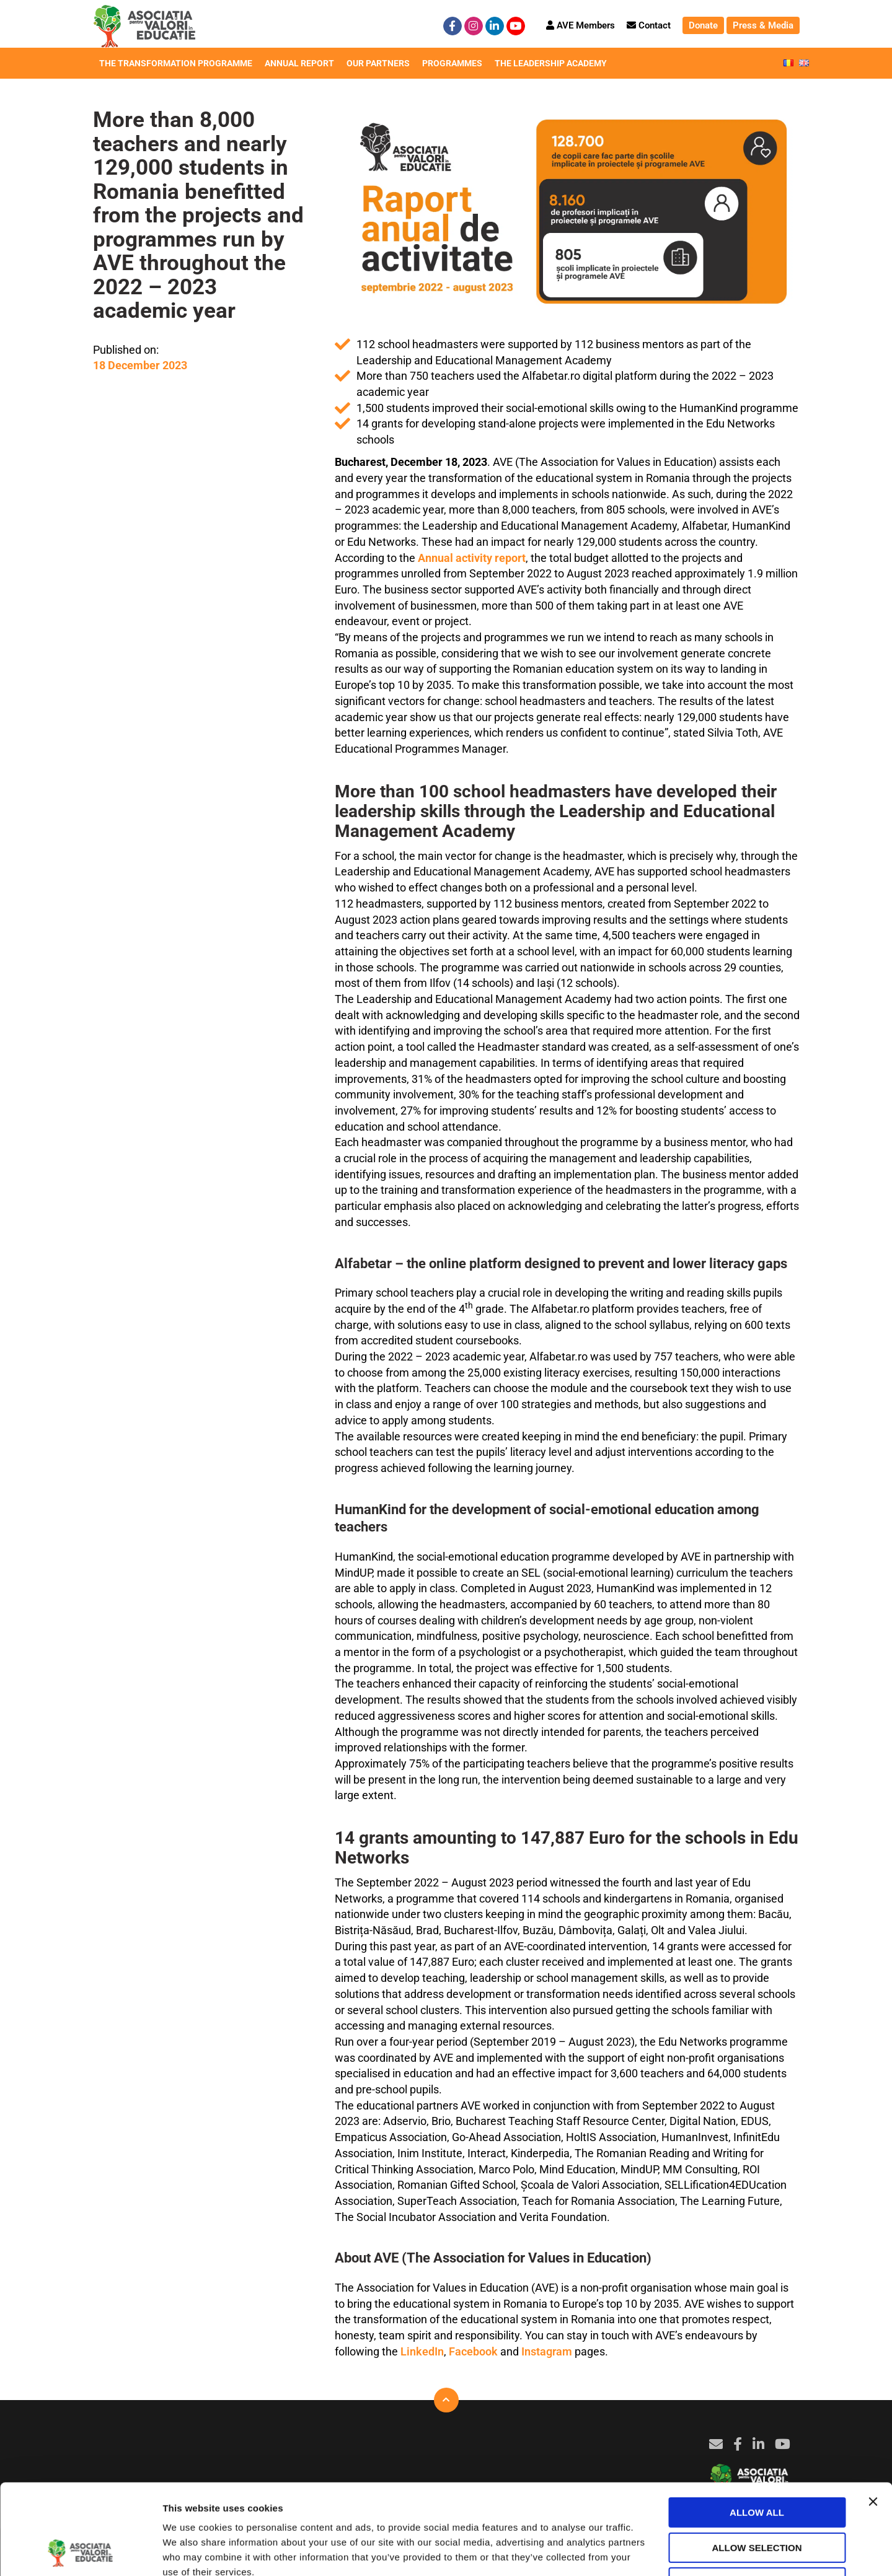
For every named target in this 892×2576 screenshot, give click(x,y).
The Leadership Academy (551, 65)
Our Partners (378, 65)
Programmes (452, 65)
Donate (703, 25)
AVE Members (580, 25)
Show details (650, 2551)
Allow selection (757, 2463)
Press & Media (763, 25)
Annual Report (299, 65)
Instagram (546, 2351)
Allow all (757, 2427)
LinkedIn (422, 2351)
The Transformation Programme (175, 65)
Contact (649, 25)
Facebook (473, 2351)
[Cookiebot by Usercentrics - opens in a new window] (80, 2552)
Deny (757, 2497)
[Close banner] (872, 2416)
